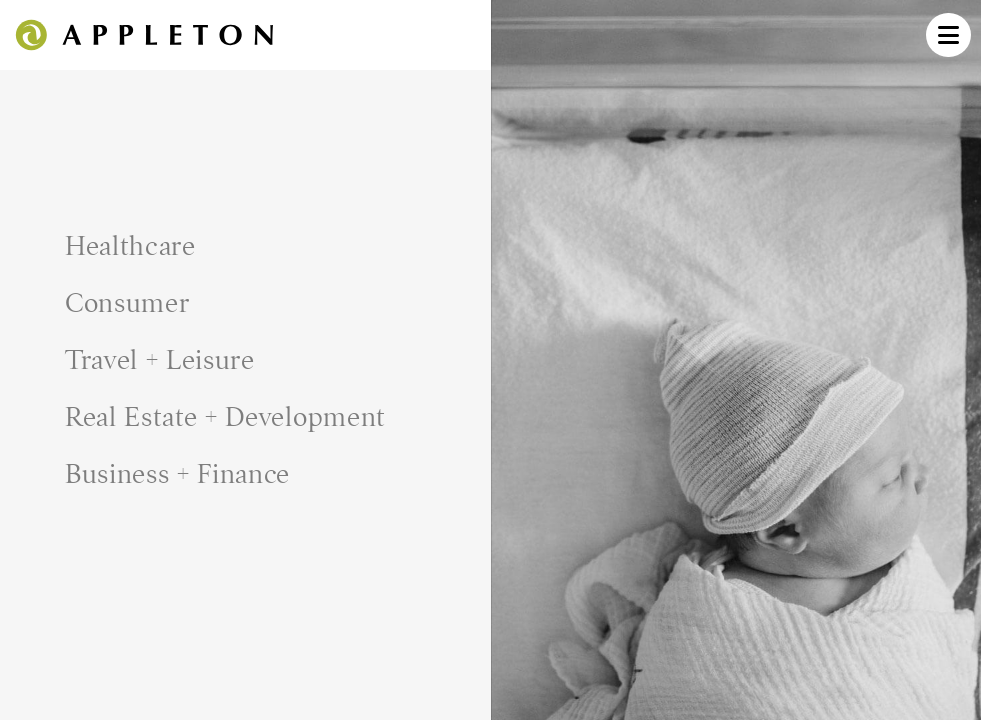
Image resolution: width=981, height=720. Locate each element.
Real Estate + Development (225, 417)
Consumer (127, 303)
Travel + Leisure (160, 360)
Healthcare (130, 246)
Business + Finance (177, 474)
